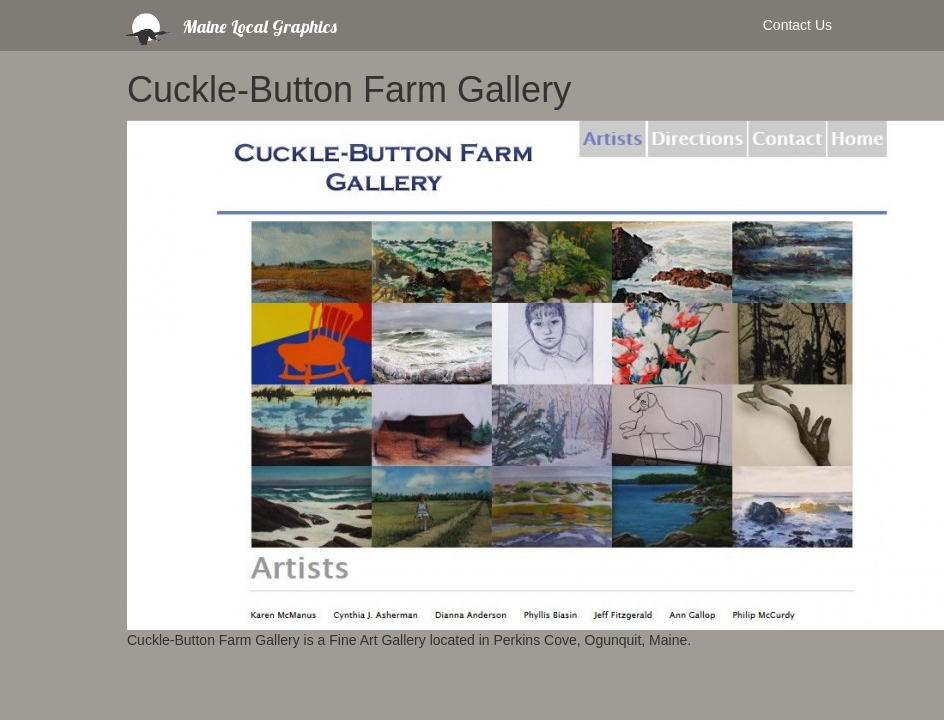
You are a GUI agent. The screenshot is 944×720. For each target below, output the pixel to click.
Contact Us (797, 25)
